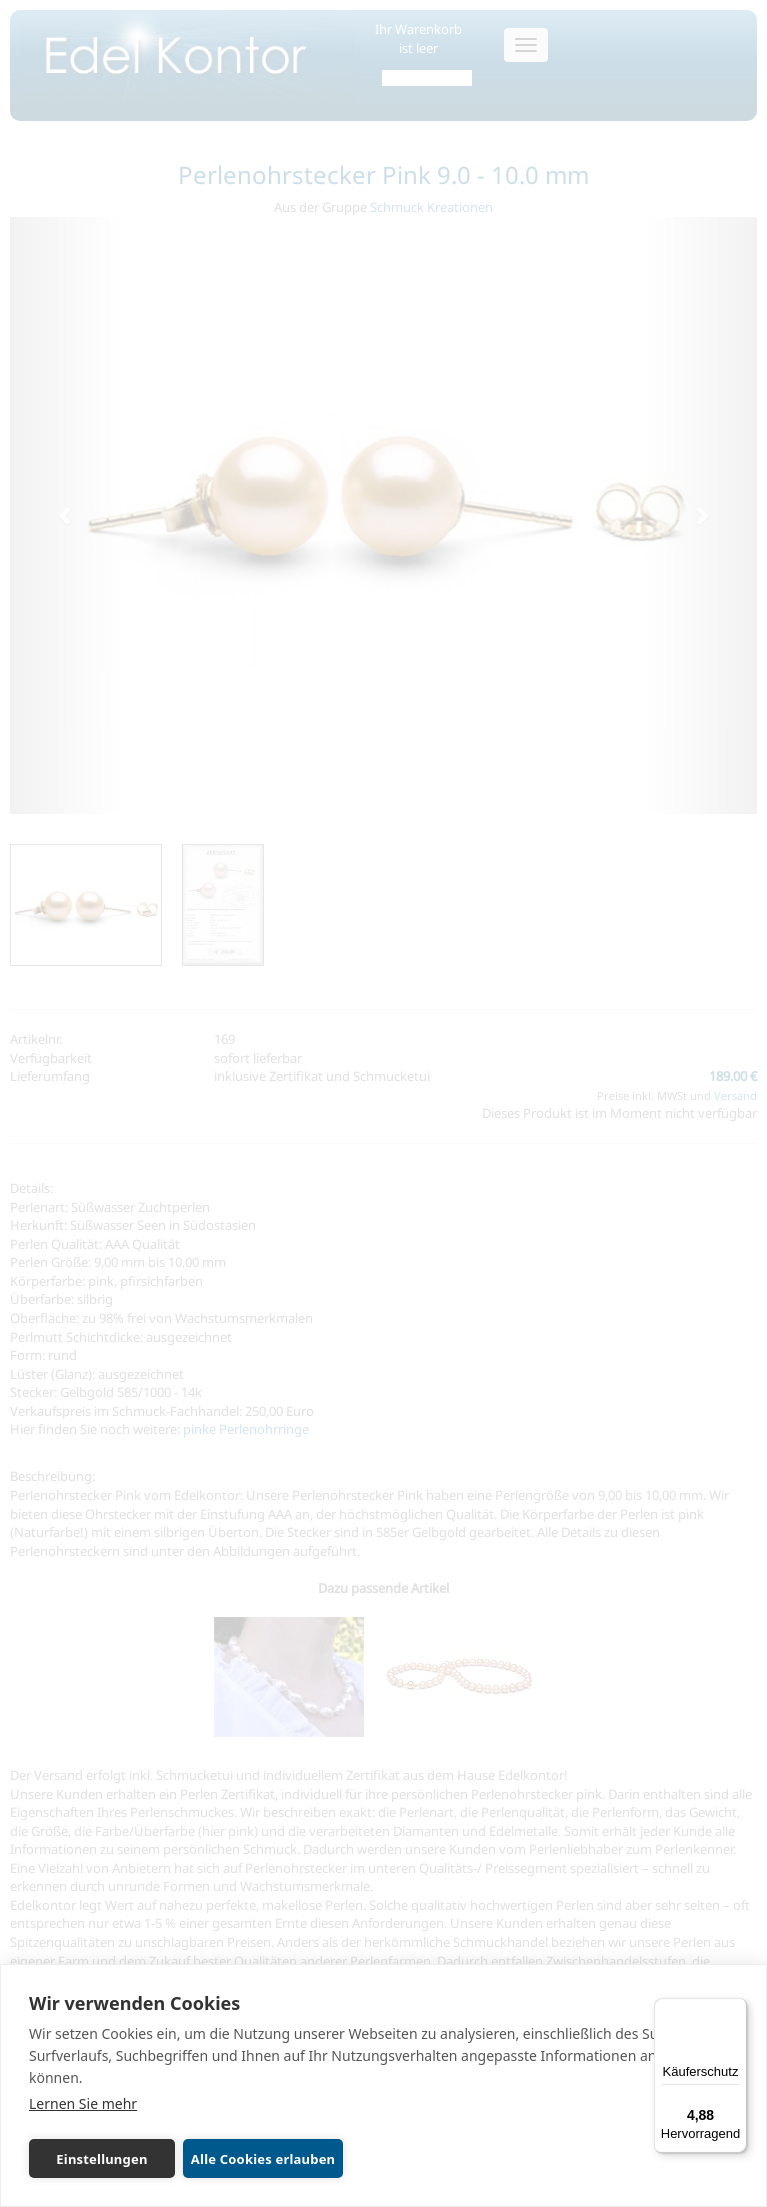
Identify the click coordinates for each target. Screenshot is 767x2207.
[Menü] (735, 2010)
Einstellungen (100, 2159)
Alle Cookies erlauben (261, 2159)
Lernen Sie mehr (83, 2103)
